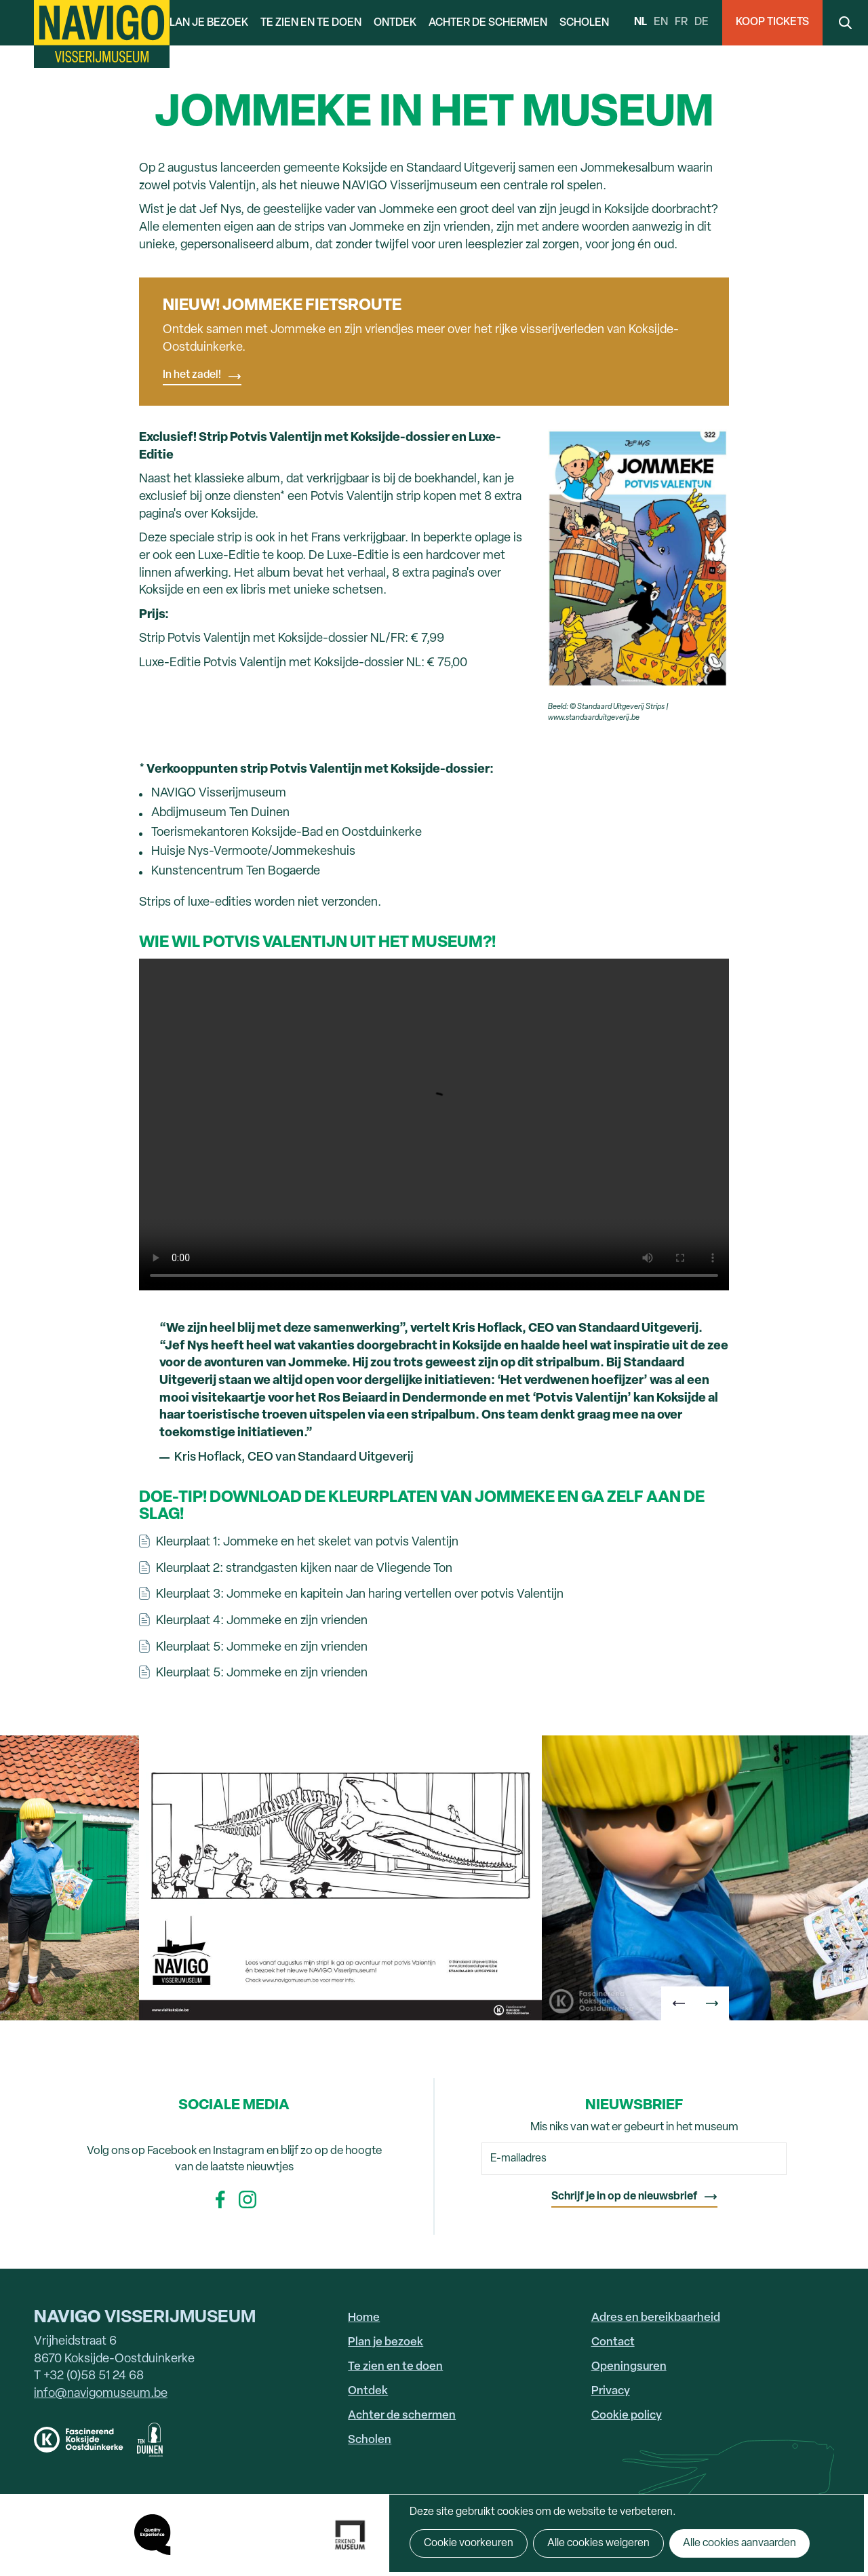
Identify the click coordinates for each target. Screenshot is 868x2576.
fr (681, 22)
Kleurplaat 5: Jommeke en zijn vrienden (262, 1647)
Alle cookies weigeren (598, 2543)
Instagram (247, 2199)
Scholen (584, 23)
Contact (613, 2342)
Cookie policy (626, 2415)
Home (364, 2318)
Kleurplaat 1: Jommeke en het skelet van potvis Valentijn (307, 1542)
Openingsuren (629, 2366)
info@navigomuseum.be (100, 2393)
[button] (678, 2003)
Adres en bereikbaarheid (655, 2318)
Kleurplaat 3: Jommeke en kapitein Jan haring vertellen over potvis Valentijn (360, 1594)
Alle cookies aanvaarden (739, 2543)
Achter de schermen (488, 23)
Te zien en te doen (310, 23)
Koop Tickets (772, 22)
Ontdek (395, 23)
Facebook (220, 2199)
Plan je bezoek (205, 23)
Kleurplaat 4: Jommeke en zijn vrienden (262, 1621)
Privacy (610, 2391)
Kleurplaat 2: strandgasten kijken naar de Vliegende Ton (304, 1568)
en (661, 22)
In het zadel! (192, 375)
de (701, 22)
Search (845, 22)
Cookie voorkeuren (468, 2543)
